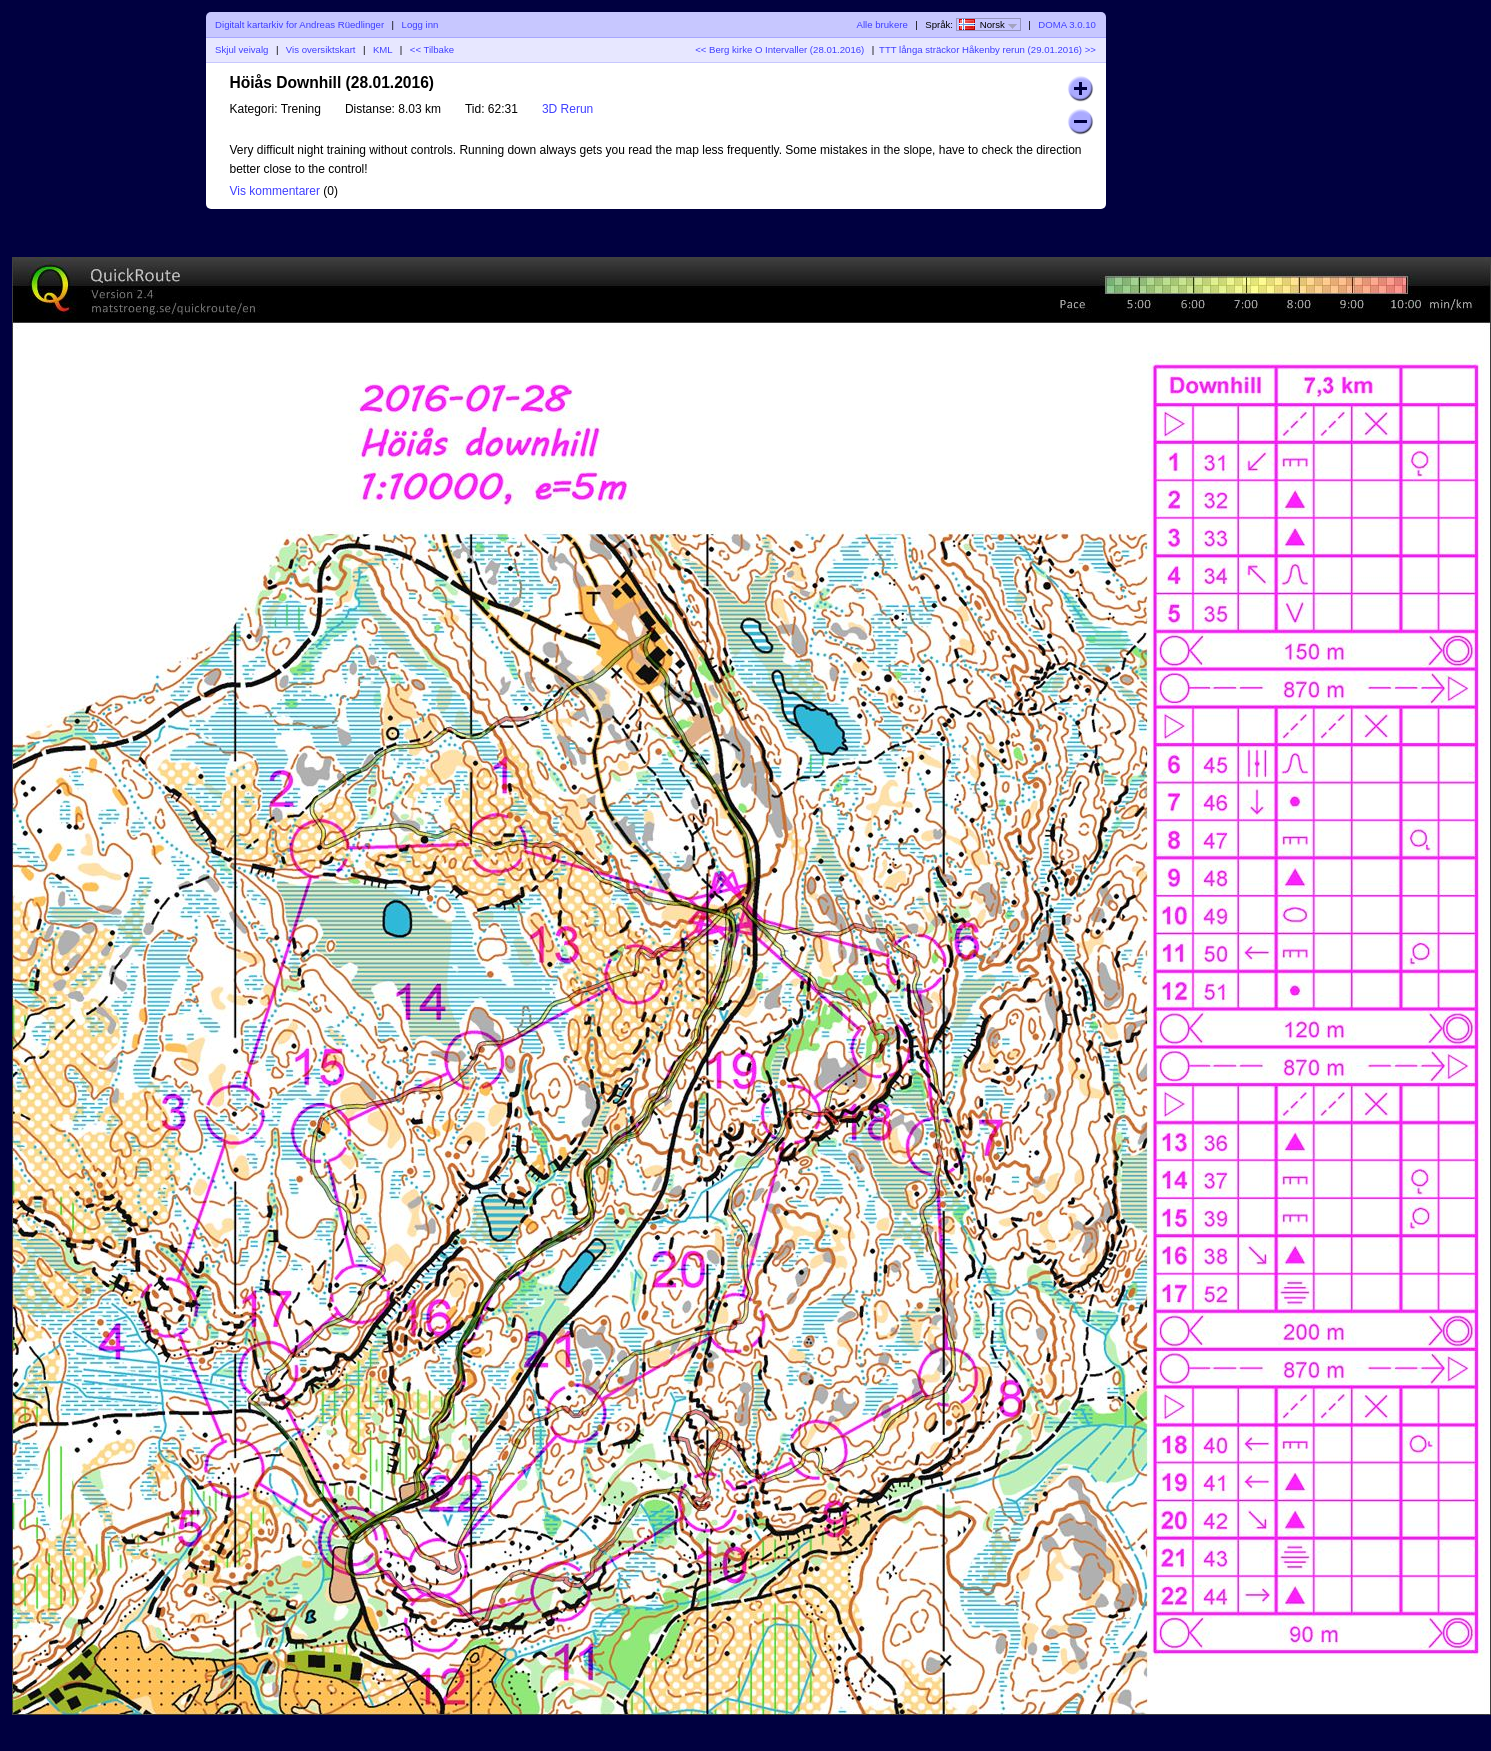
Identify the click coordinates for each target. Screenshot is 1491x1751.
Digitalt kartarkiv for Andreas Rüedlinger (299, 24)
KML (382, 49)
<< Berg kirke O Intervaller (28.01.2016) (779, 49)
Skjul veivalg (241, 49)
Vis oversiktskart (321, 49)
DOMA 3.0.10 (1067, 24)
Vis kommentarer (275, 191)
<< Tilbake (432, 49)
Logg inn (420, 24)
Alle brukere (882, 24)
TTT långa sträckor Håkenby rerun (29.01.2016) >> (987, 49)
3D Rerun (567, 109)
